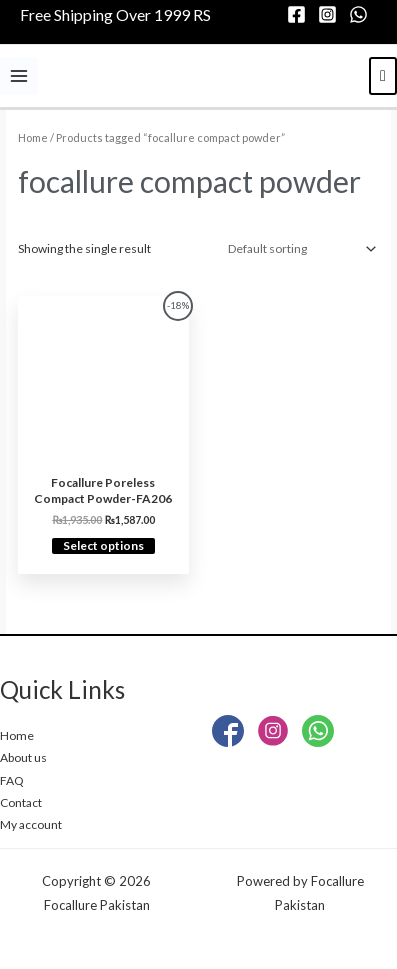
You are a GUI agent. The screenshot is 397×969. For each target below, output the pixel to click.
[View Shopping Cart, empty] (383, 76)
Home (33, 137)
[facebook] (299, 14)
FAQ (12, 780)
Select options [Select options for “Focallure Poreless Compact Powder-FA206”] (103, 545)
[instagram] (330, 14)
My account (31, 824)
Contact (21, 802)
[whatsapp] (361, 14)
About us (23, 757)
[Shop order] (298, 249)
